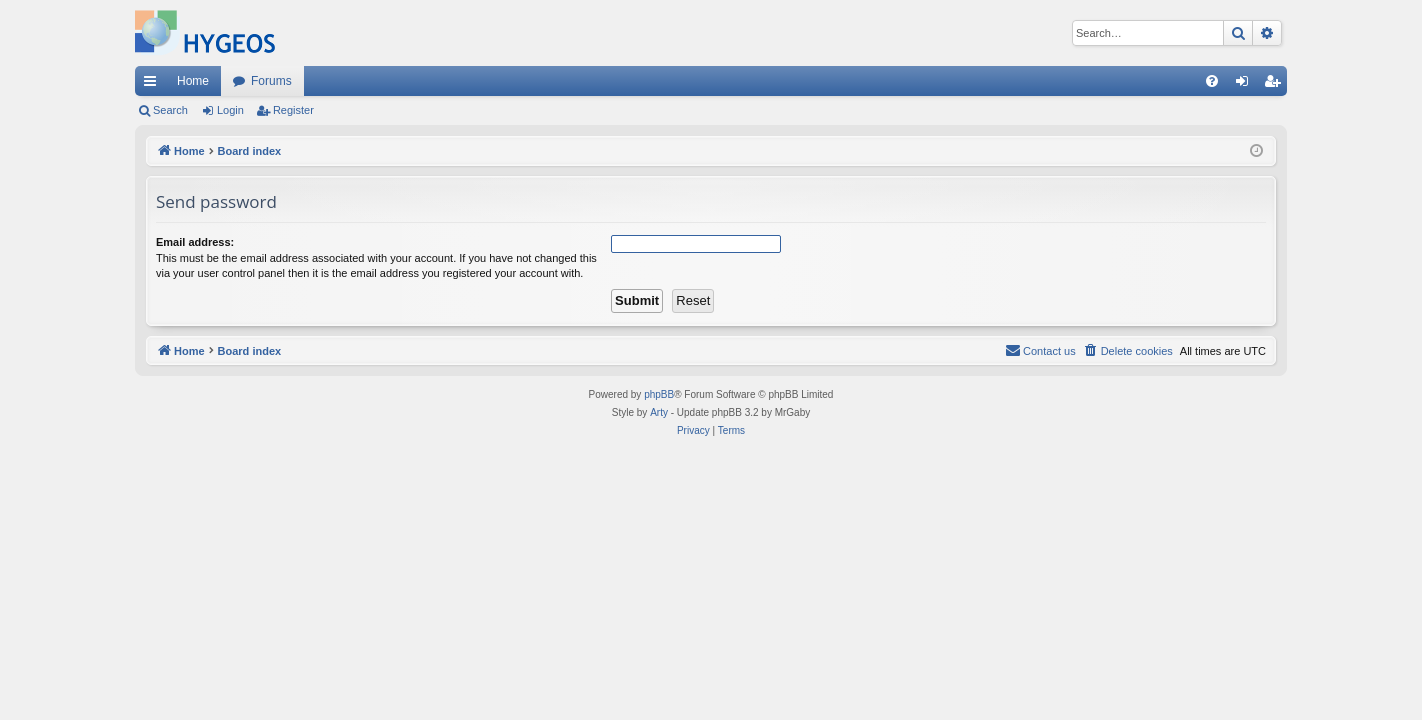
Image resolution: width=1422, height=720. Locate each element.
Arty (659, 412)
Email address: (195, 242)
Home (193, 81)
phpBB (659, 394)
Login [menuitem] (1246, 85)
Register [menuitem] (1276, 85)
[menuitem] (1212, 81)
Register (293, 110)
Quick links (154, 85)
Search (170, 110)
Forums (271, 81)
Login (230, 110)
